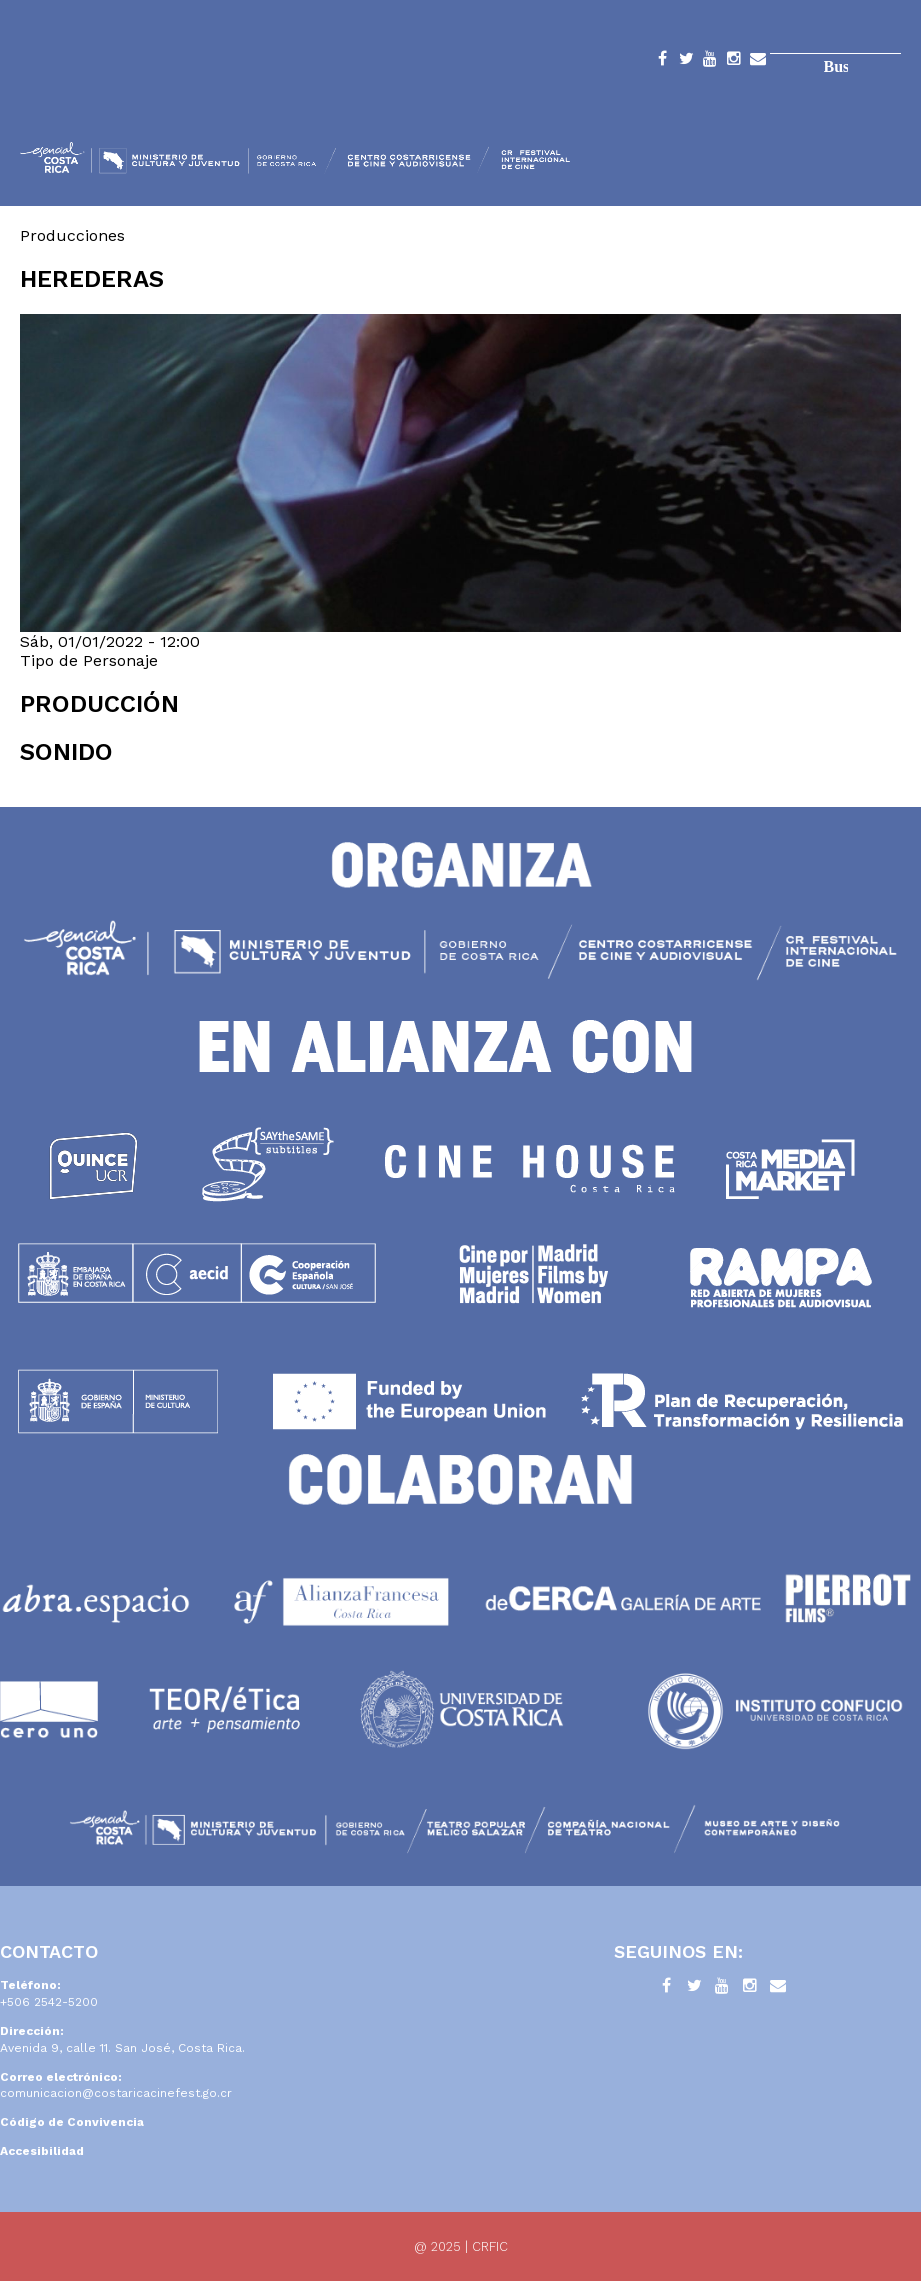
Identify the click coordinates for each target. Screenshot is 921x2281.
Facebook (662, 62)
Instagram (734, 62)
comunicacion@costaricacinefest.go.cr (116, 2093)
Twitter (686, 62)
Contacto (758, 62)
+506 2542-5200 (49, 2002)
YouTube (710, 62)
